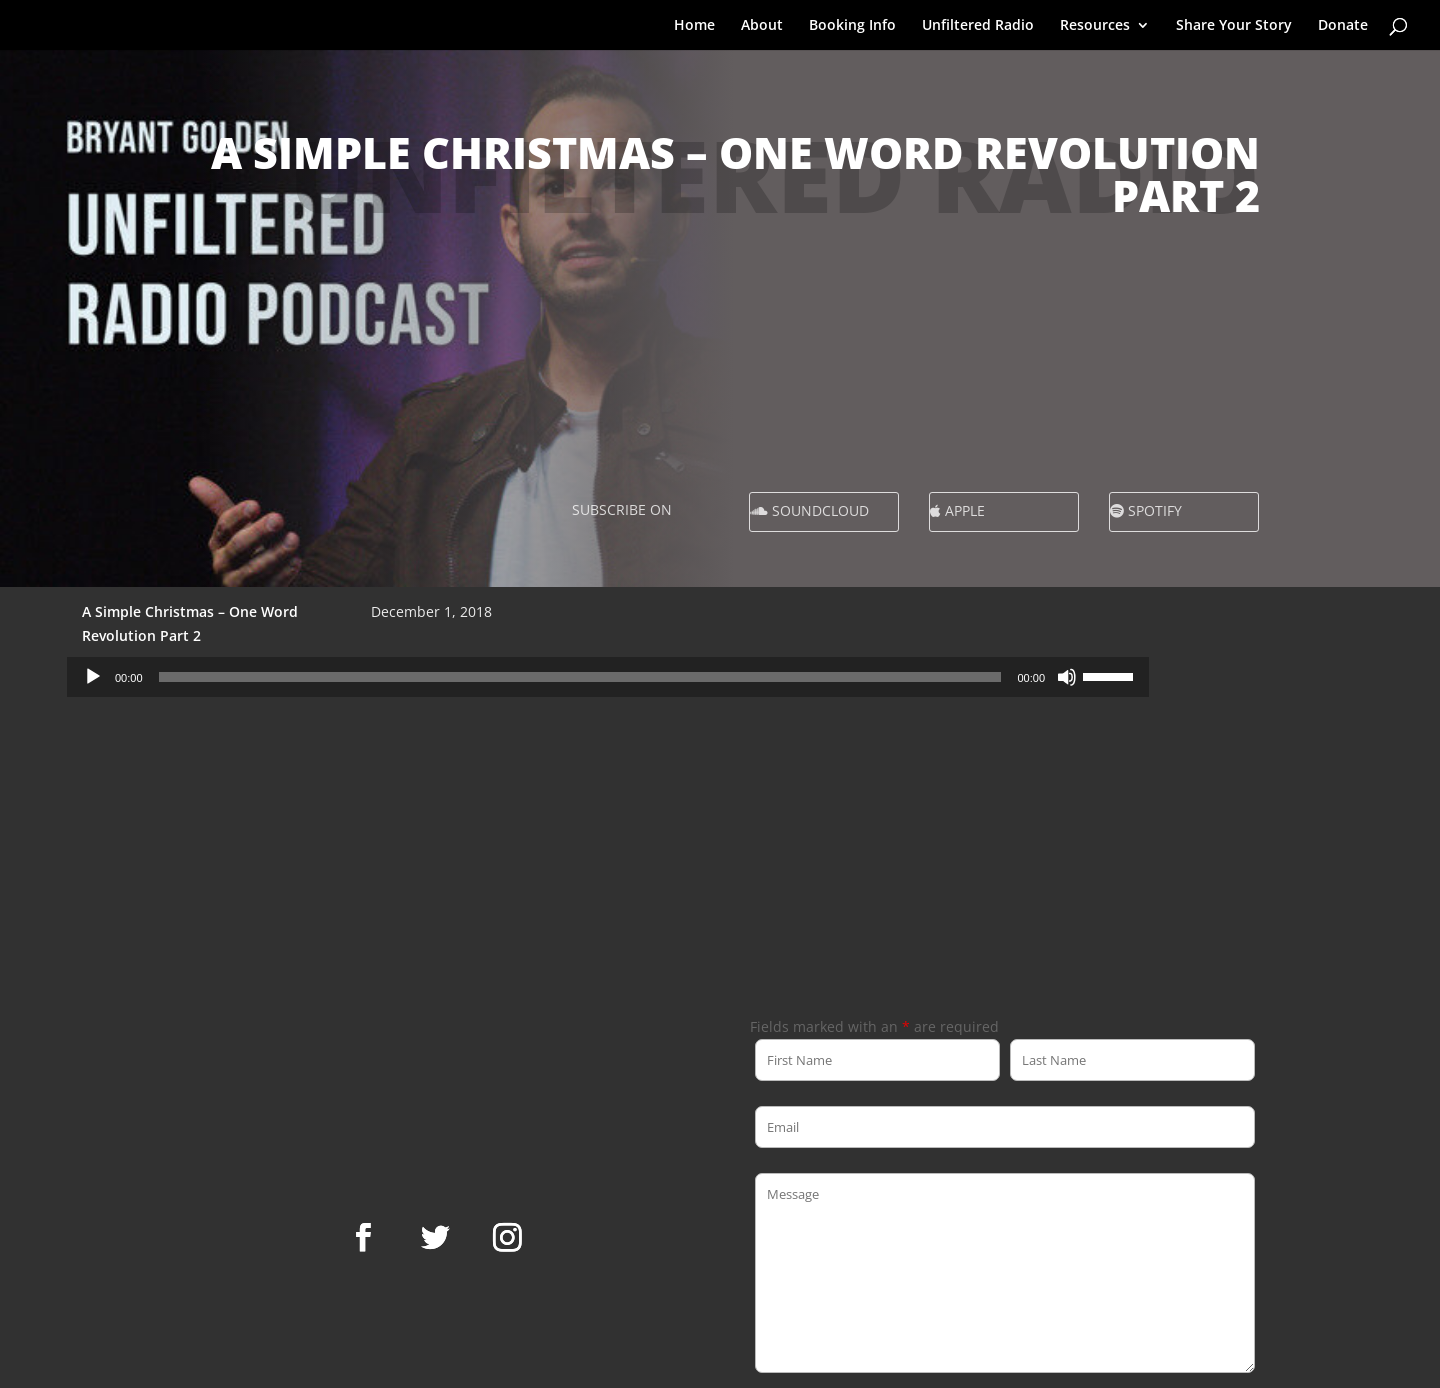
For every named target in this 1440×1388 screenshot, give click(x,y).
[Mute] (1067, 677)
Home (694, 26)
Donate (1343, 26)
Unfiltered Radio (978, 26)
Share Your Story (1234, 26)
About (762, 26)
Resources (1095, 26)
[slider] (580, 677)
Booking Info (852, 26)
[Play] (93, 677)
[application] (608, 677)
